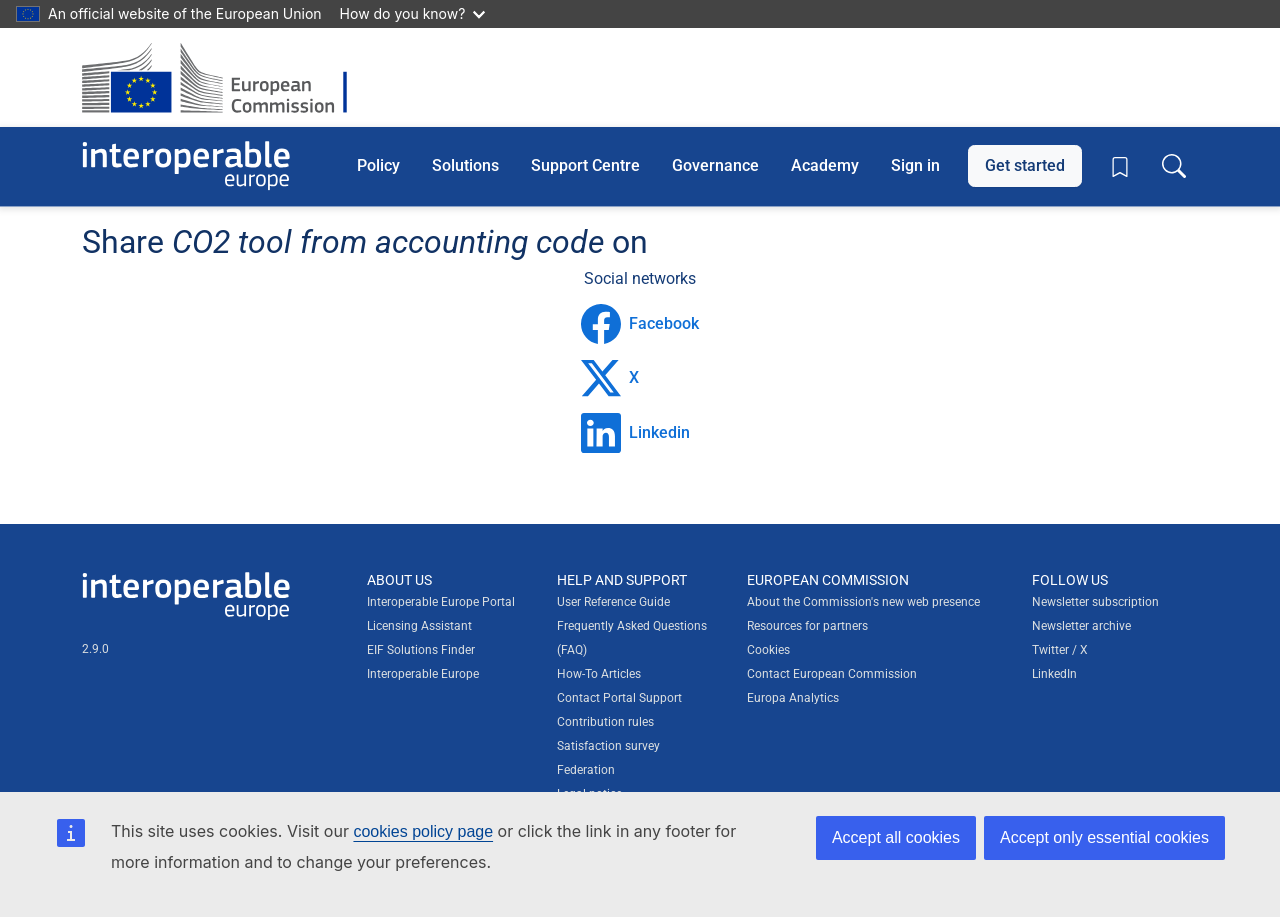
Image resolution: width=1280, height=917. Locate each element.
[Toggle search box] (1174, 166)
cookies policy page (423, 831)
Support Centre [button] (585, 165)
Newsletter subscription (1095, 602)
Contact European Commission (832, 674)
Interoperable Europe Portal (441, 602)
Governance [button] (715, 165)
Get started (1025, 165)
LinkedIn (1054, 674)
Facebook (640, 324)
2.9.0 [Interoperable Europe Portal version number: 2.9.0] (95, 649)
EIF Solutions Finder (421, 650)
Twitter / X (1060, 650)
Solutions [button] (465, 165)
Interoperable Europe (423, 674)
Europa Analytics (793, 698)
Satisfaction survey (608, 746)
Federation (586, 770)
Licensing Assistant (419, 626)
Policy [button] (378, 165)
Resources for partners (807, 626)
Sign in (915, 165)
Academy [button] (825, 165)
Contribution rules (605, 722)
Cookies (768, 650)
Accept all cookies (896, 837)
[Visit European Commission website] (224, 77)
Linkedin (635, 433)
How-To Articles (599, 674)
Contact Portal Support (619, 698)
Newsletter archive (1081, 626)
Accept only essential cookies (1104, 837)
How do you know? (413, 13)
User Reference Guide (613, 602)
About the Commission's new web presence (863, 602)
